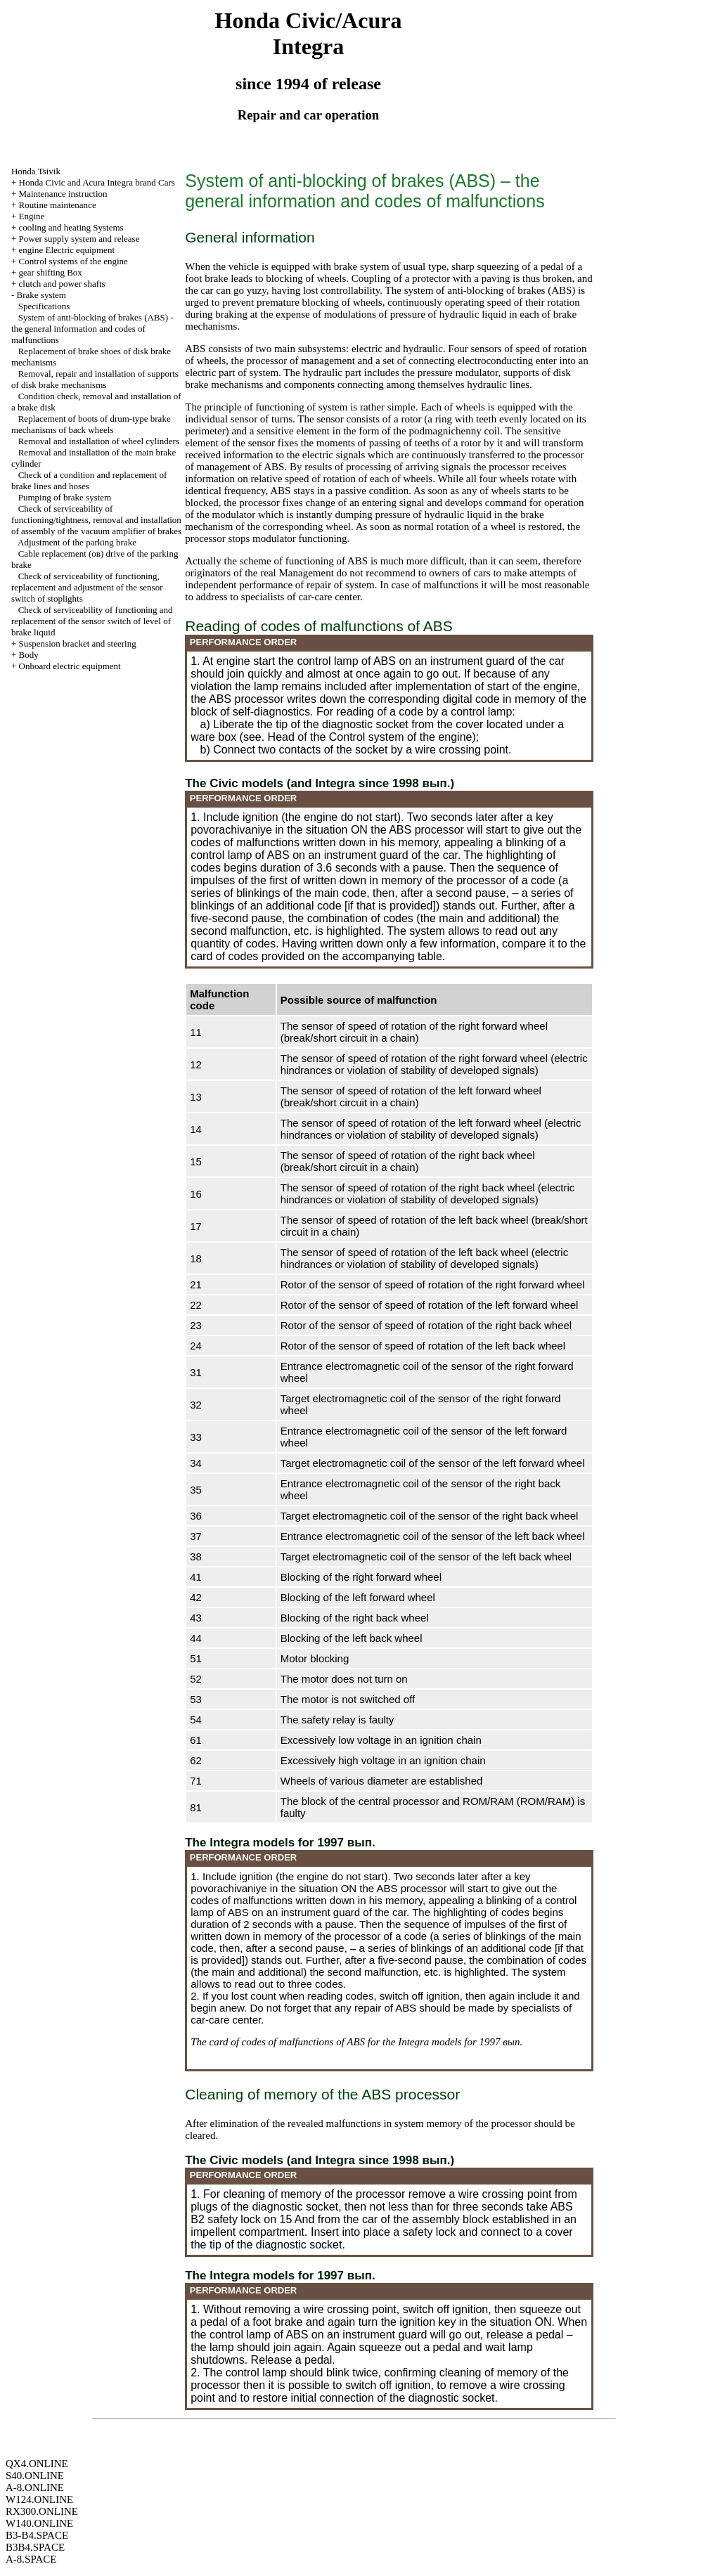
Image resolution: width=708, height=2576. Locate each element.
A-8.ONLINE (35, 2487)
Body (29, 654)
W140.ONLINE (39, 2523)
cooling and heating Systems (71, 227)
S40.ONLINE (35, 2475)
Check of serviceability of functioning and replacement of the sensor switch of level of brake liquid (92, 620)
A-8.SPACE (31, 2559)
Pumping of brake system (65, 497)
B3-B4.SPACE (37, 2535)
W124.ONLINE (39, 2499)
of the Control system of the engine (384, 737)
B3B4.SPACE (35, 2547)
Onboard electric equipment (70, 666)
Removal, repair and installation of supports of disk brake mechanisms (95, 379)
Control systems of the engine (73, 261)
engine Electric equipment (67, 250)
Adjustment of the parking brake (77, 542)
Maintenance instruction (63, 193)
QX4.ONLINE (37, 2463)
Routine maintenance (57, 205)
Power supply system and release (79, 238)
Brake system (41, 295)
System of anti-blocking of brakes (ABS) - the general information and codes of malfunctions (92, 328)
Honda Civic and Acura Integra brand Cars (97, 182)
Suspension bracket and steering (77, 643)
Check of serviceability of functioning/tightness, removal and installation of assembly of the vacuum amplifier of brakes (96, 519)
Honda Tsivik (35, 171)
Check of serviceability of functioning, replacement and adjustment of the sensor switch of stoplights (87, 587)
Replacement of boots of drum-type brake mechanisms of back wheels (91, 424)
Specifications (44, 306)
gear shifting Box (50, 272)
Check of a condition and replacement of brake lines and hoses (89, 480)
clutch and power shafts (62, 283)
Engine (32, 216)
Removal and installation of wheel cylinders (98, 441)
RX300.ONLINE (42, 2511)
